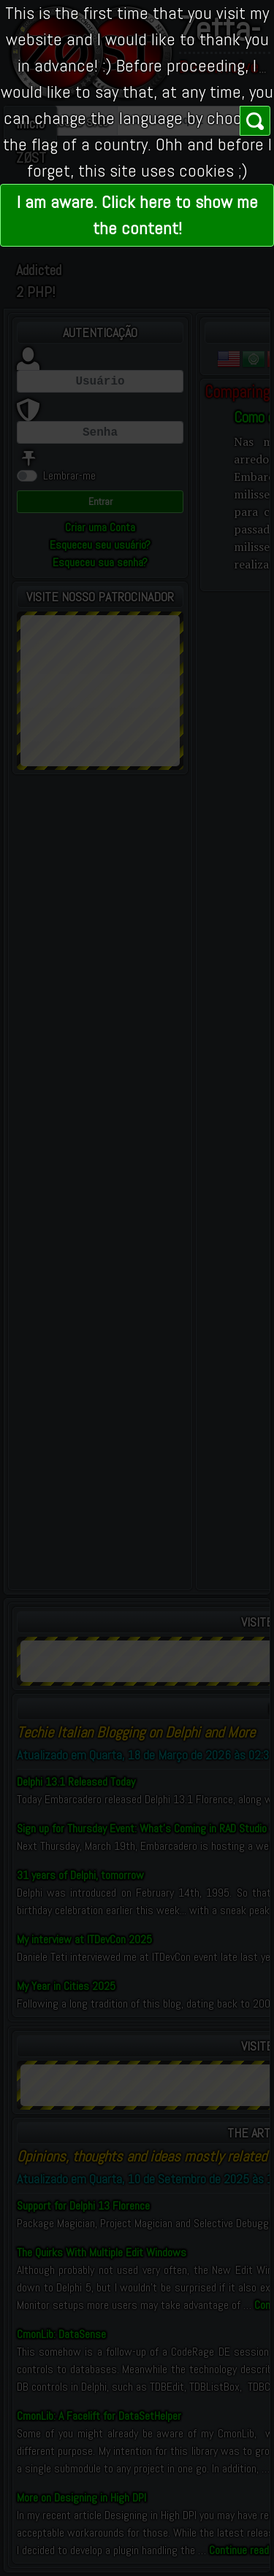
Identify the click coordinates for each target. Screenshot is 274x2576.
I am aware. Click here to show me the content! (137, 214)
